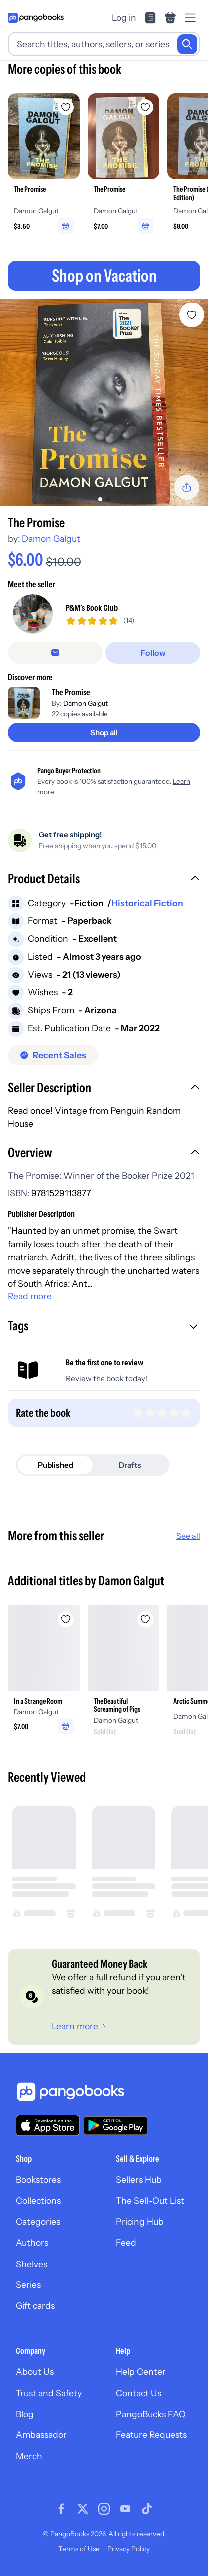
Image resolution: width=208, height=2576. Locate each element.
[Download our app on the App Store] (48, 2125)
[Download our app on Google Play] (115, 2125)
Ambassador (41, 2434)
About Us (35, 2371)
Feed (126, 2242)
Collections (38, 2201)
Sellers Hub (139, 2179)
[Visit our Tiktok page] (147, 2509)
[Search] (187, 44)
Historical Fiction (147, 903)
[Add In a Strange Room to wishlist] (66, 1619)
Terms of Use (79, 2549)
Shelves (31, 2264)
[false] (55, 653)
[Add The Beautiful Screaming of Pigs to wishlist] (145, 1619)
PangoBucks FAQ (151, 2414)
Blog (25, 2414)
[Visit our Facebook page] (61, 2509)
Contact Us (138, 2393)
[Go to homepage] (36, 18)
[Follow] (152, 653)
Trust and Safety (49, 2393)
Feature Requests (151, 2434)
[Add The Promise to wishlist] (191, 315)
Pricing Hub (140, 2221)
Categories (38, 2221)
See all (188, 1536)
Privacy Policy (128, 2549)
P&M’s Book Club (92, 608)
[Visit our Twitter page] (83, 2509)
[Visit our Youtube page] (125, 2509)
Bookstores (38, 2179)
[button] (104, 879)
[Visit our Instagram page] (104, 2509)
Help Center (141, 2371)
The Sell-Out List (150, 2201)
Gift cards (35, 2305)
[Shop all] (104, 732)
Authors (32, 2242)
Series (28, 2284)
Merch (29, 2456)
